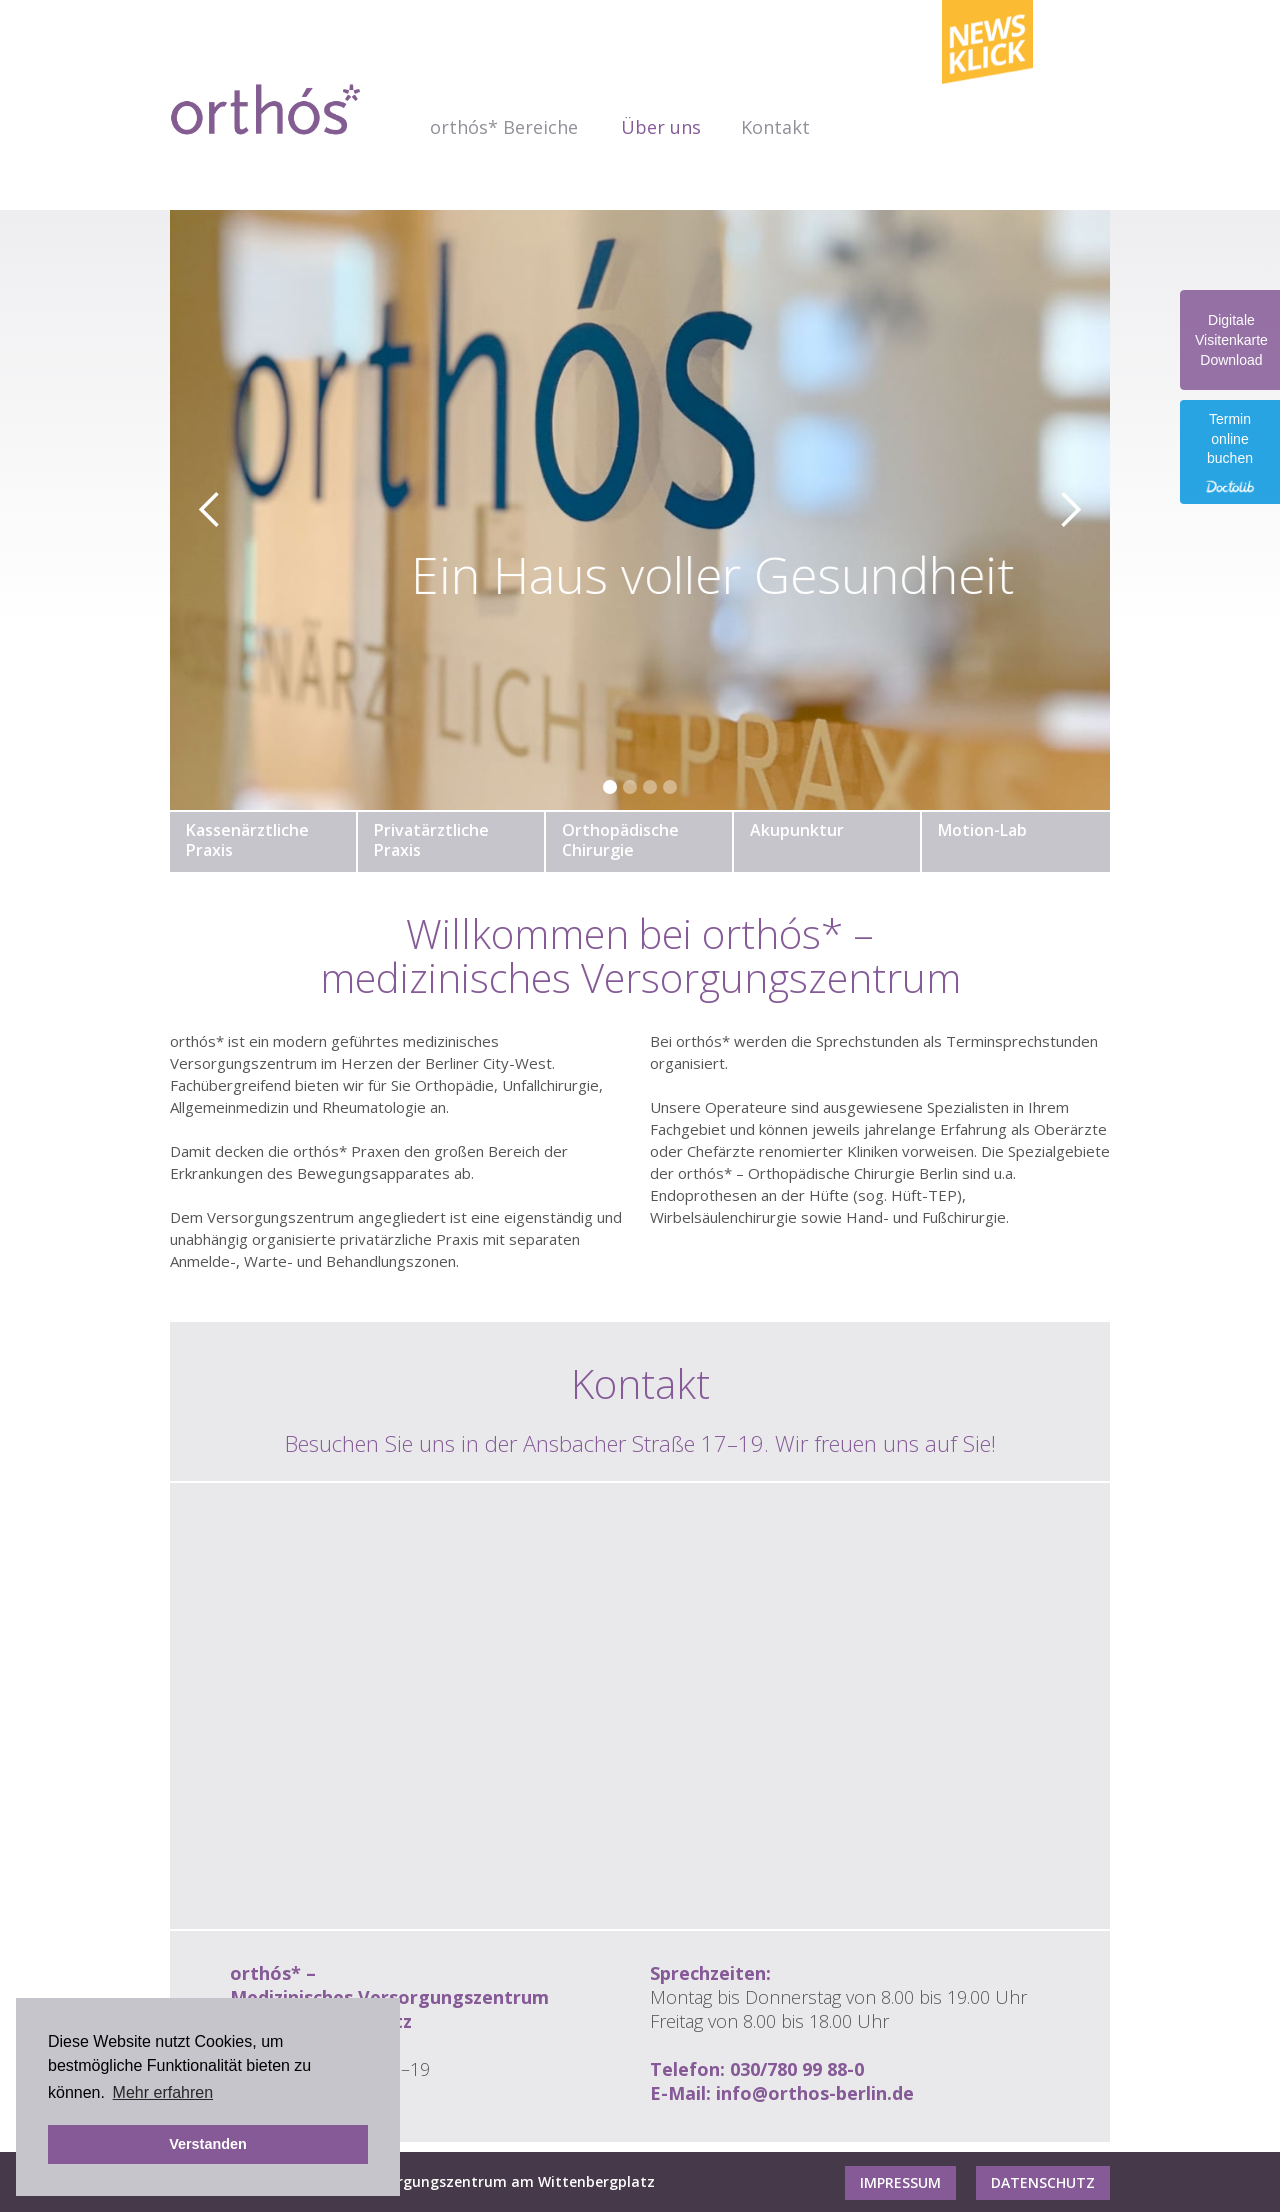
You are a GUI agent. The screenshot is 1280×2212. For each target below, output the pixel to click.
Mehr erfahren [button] (163, 2092)
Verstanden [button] (208, 2144)
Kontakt (775, 127)
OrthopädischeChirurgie (620, 840)
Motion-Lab (982, 830)
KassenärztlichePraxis (247, 840)
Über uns (661, 127)
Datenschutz (1043, 2182)
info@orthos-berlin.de (815, 2093)
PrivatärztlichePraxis (431, 840)
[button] (505, 127)
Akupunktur (797, 830)
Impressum (900, 2182)
